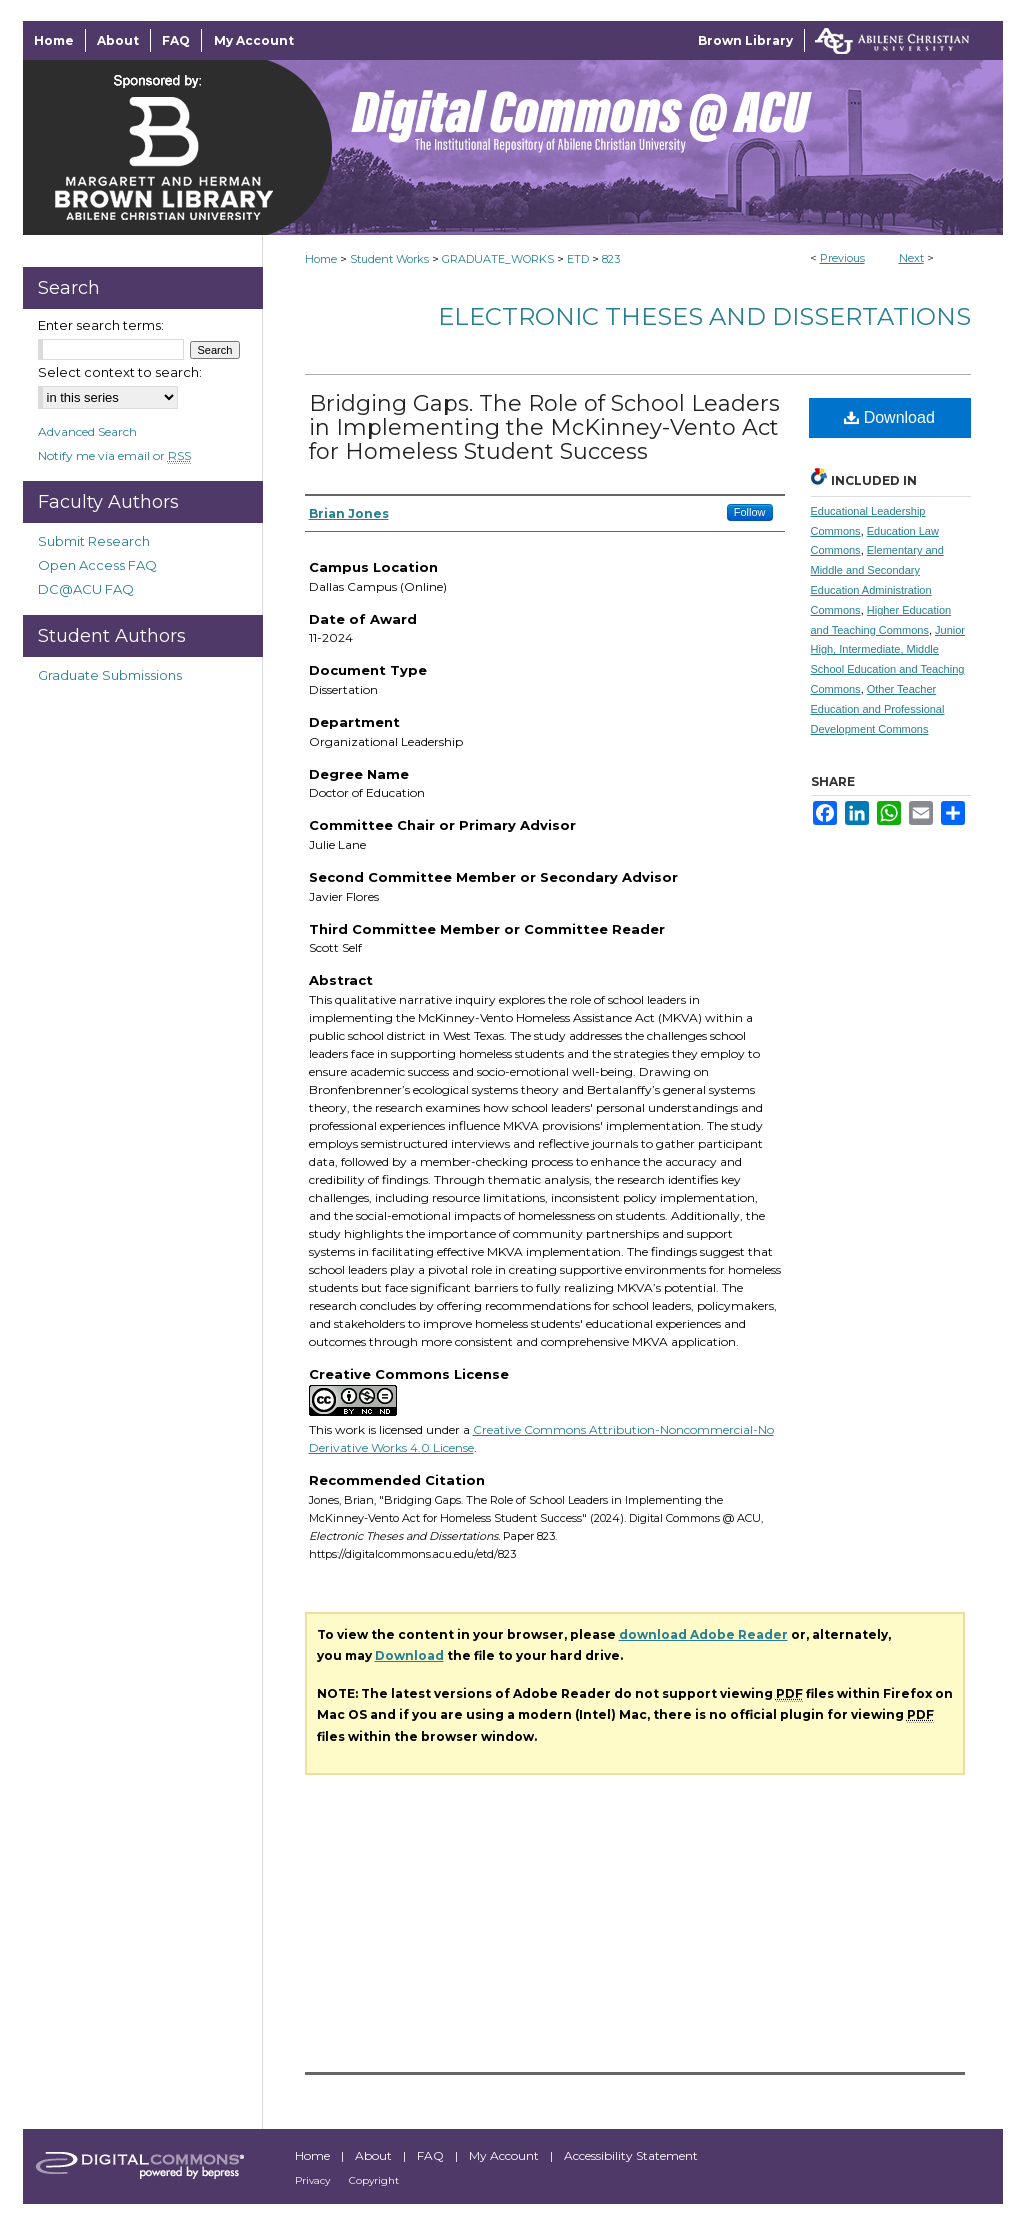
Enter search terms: (101, 325)
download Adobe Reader (703, 1634)
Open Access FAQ (97, 565)
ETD (578, 259)
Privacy (314, 2180)
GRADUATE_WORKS (498, 259)
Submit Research (94, 541)
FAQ (432, 2155)
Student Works (389, 259)
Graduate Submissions (110, 675)
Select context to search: (120, 372)
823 (611, 259)
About (375, 2155)
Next (911, 258)
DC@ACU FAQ (86, 589)
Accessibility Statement (631, 2155)
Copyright (374, 2180)
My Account (505, 2155)
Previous (842, 258)
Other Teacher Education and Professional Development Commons (878, 709)
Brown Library (745, 40)
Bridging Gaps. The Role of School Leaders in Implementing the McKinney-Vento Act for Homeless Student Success (544, 427)
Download (889, 417)
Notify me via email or (114, 455)
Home (321, 259)
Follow (750, 512)
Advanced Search (87, 431)
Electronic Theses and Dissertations (704, 316)
